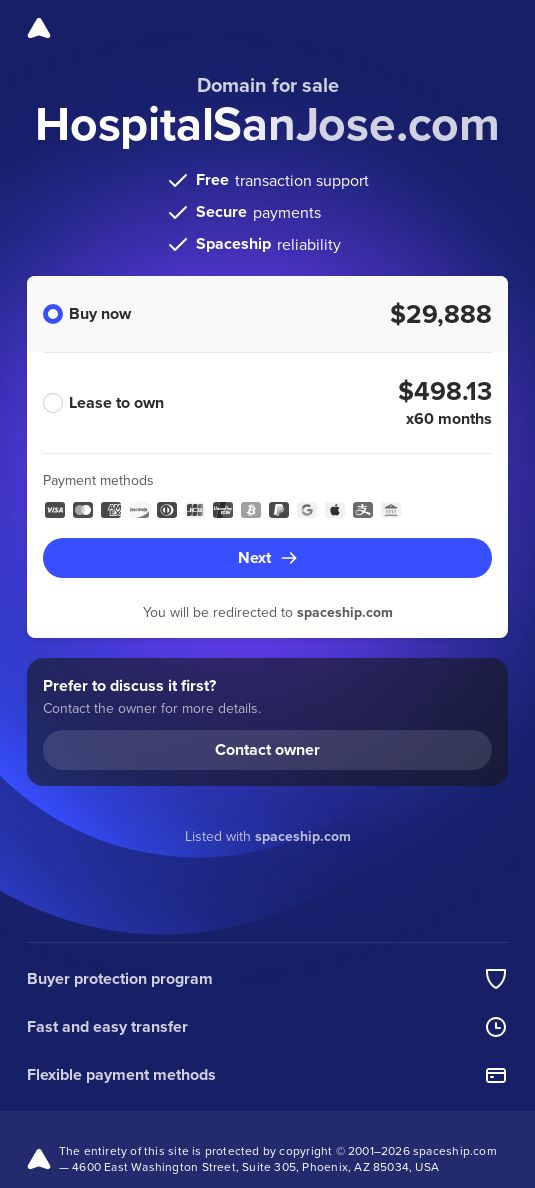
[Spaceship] (39, 28)
